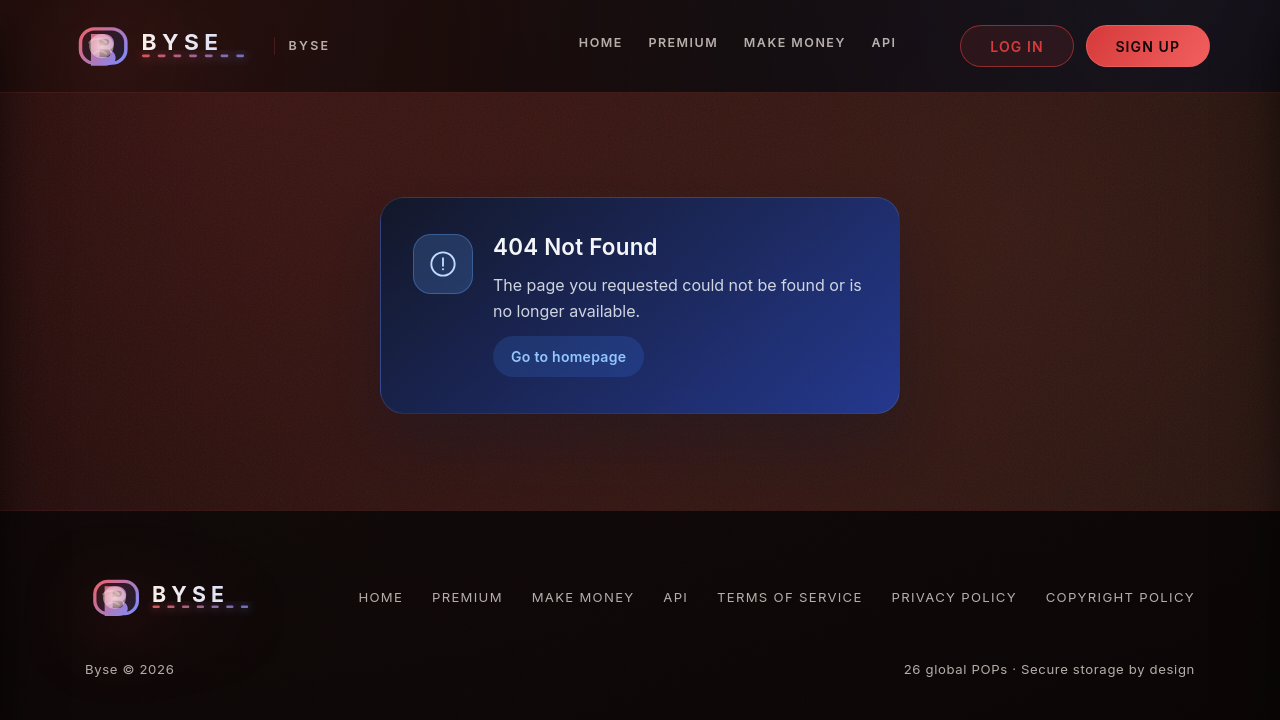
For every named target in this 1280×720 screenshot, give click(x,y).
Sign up (1147, 46)
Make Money (795, 42)
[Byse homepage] (200, 46)
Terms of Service (790, 597)
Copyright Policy (1120, 597)
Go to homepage (568, 356)
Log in (1017, 46)
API (883, 42)
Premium (683, 42)
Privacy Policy (954, 597)
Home (601, 42)
